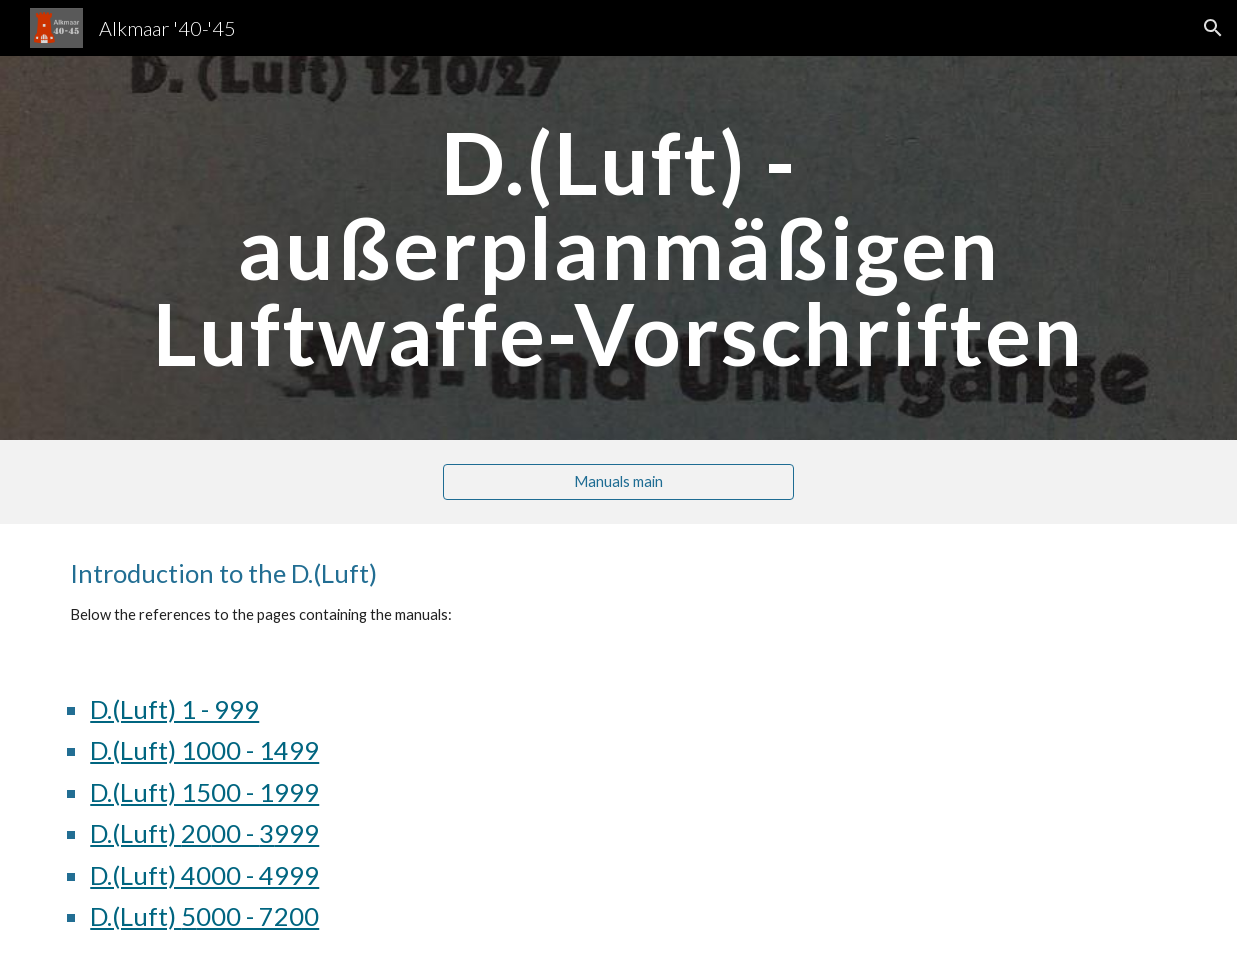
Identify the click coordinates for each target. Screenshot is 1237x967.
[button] (1213, 28)
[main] (618, 248)
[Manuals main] (619, 482)
